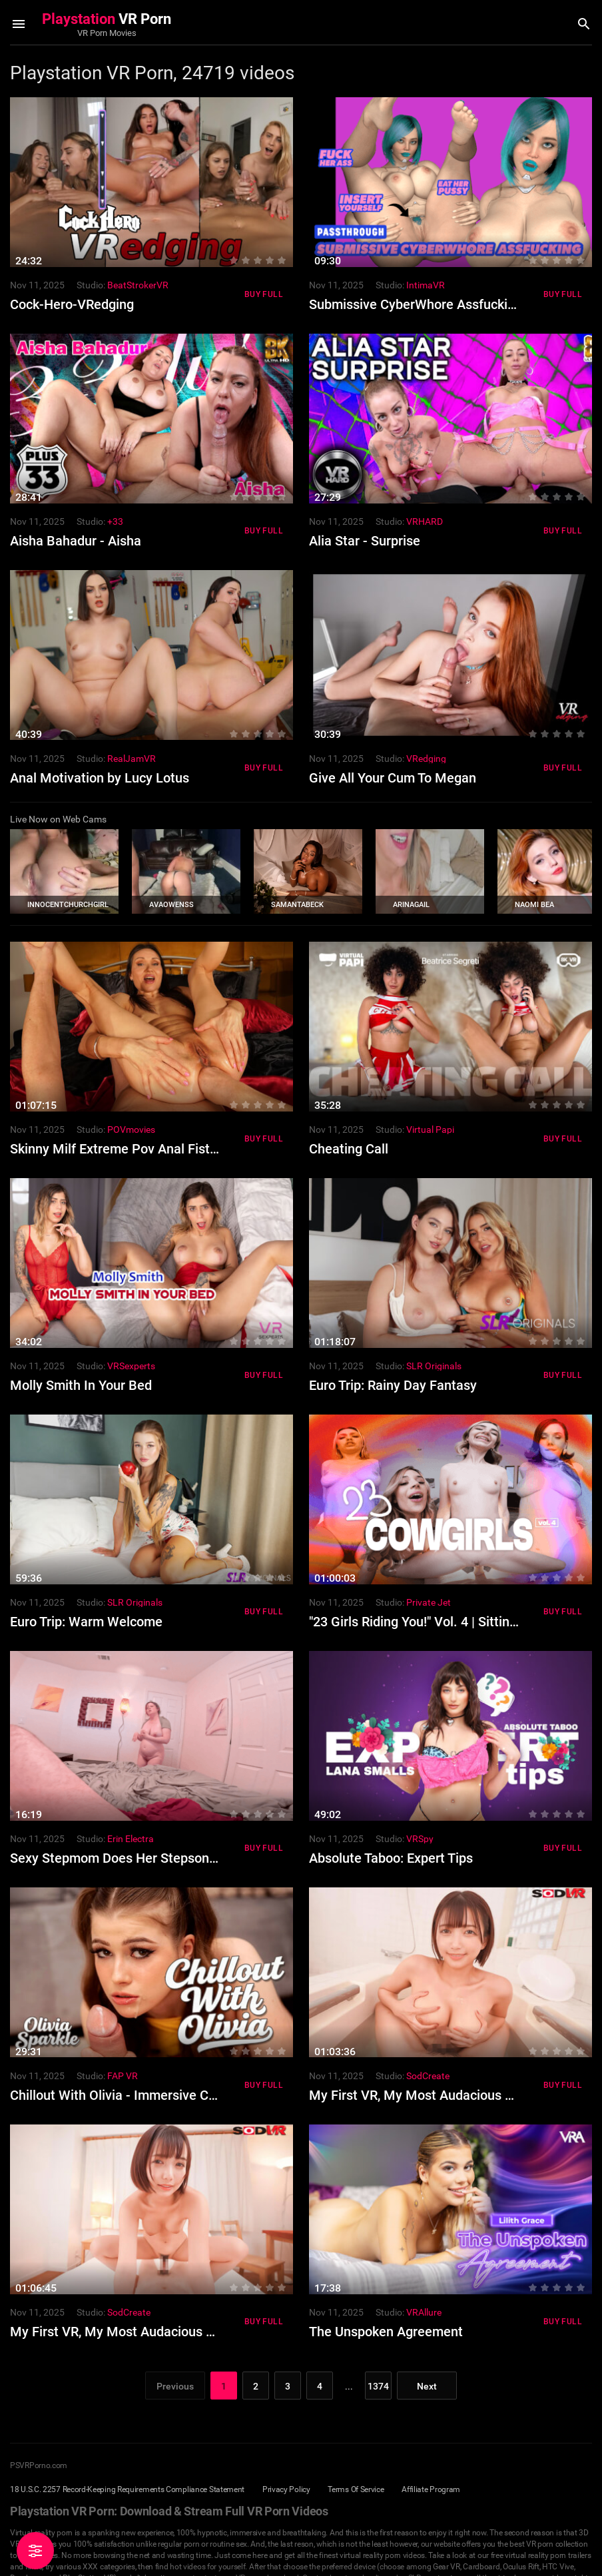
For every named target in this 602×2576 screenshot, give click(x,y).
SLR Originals (433, 1366)
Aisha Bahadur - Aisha (75, 541)
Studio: (91, 285)
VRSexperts (131, 1366)
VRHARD (424, 521)
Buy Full (263, 294)
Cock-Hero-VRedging (72, 304)
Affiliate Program (431, 2489)
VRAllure (424, 2312)
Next (427, 2386)
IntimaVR (425, 285)
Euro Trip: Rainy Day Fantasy (393, 1385)
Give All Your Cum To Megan (392, 778)
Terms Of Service (356, 2489)
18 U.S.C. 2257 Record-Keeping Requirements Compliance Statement (127, 2489)
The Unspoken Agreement (386, 2332)
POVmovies (131, 1129)
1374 (378, 2386)
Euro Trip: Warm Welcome (86, 1622)
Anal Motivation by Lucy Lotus (99, 778)
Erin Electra (130, 1838)
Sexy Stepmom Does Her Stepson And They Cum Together (182, 1858)
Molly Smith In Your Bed (81, 1385)
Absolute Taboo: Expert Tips (391, 1858)
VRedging (426, 758)
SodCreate (428, 2076)
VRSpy (420, 1838)
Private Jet (428, 1602)
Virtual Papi (430, 1129)
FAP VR (122, 2076)
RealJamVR (131, 758)
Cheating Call (348, 1149)
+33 (115, 521)
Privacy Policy (286, 2489)
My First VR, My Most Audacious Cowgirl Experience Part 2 (184, 2332)
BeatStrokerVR (137, 285)
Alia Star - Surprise (364, 541)
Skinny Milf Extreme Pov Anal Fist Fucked (133, 1149)
